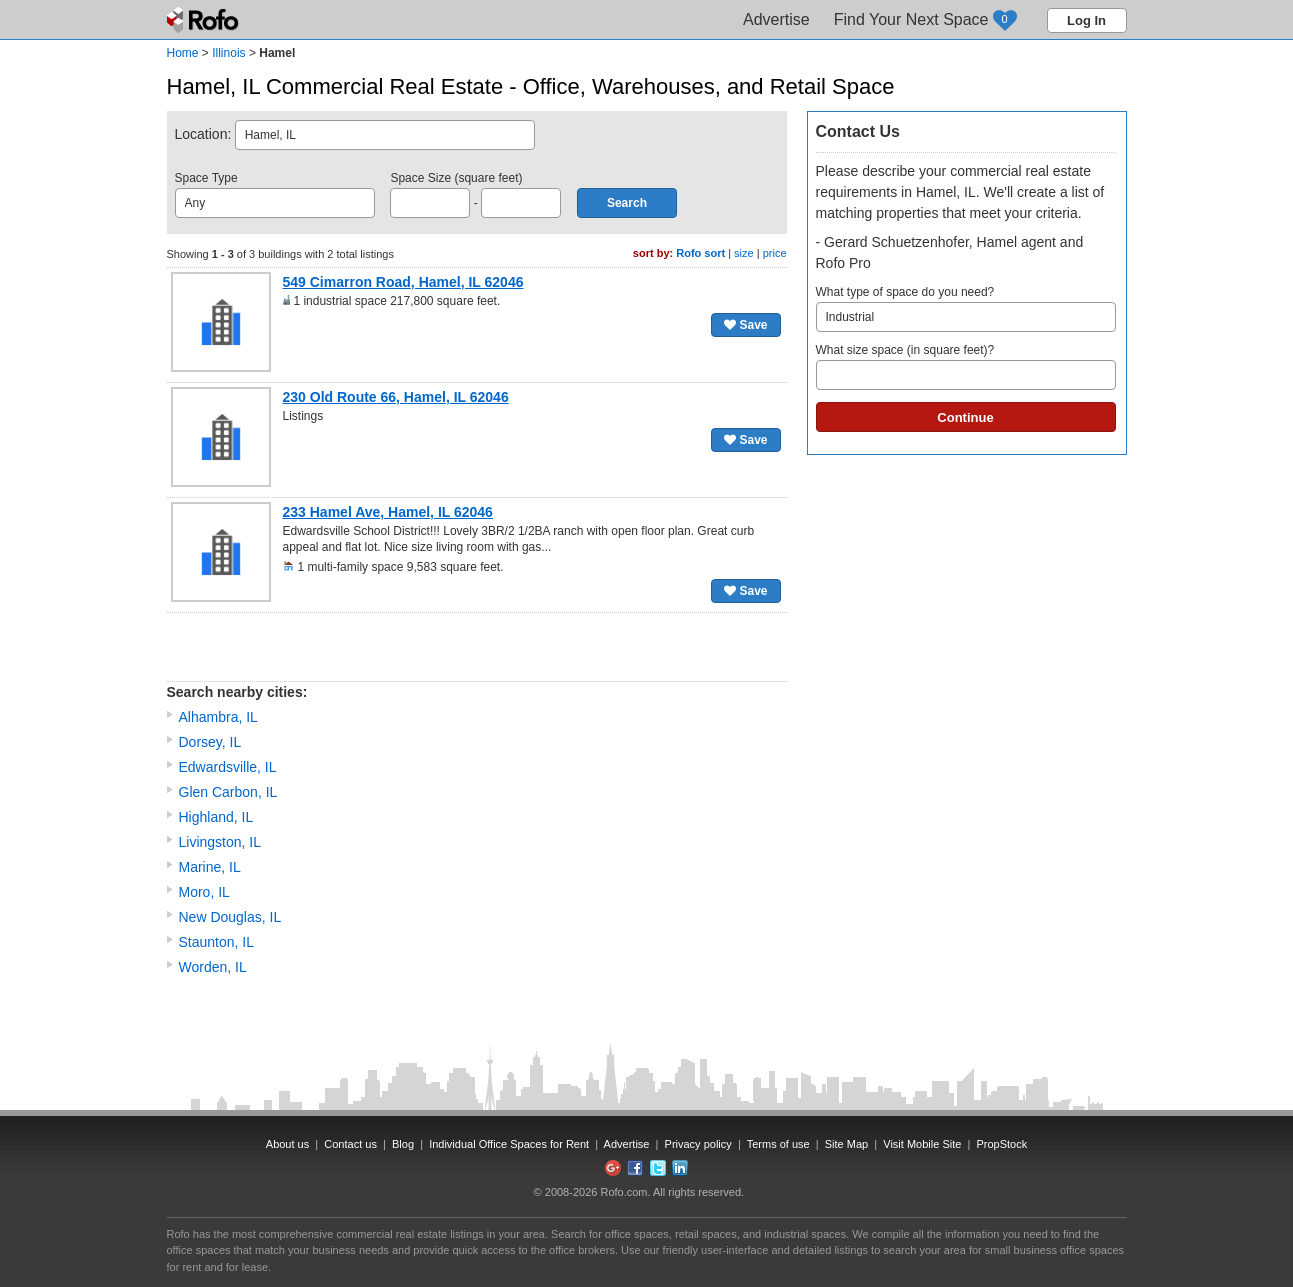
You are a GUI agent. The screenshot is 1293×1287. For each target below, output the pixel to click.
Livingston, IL (220, 842)
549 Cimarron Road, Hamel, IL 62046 (403, 282)
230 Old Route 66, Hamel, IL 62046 (396, 397)
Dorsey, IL (210, 742)
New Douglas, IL (230, 917)
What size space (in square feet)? (966, 366)
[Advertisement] (477, 647)
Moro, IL (204, 892)
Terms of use (778, 1144)
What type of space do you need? (966, 308)
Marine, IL (210, 867)
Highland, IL (216, 817)
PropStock (1001, 1144)
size (744, 253)
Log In (1086, 20)
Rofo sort (700, 253)
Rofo (204, 20)
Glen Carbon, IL (228, 792)
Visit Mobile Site (922, 1144)
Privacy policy (698, 1144)
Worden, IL (213, 967)
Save (745, 325)
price (775, 253)
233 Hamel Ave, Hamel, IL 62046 (388, 512)
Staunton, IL (217, 942)
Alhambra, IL (218, 717)
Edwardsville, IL (228, 767)
